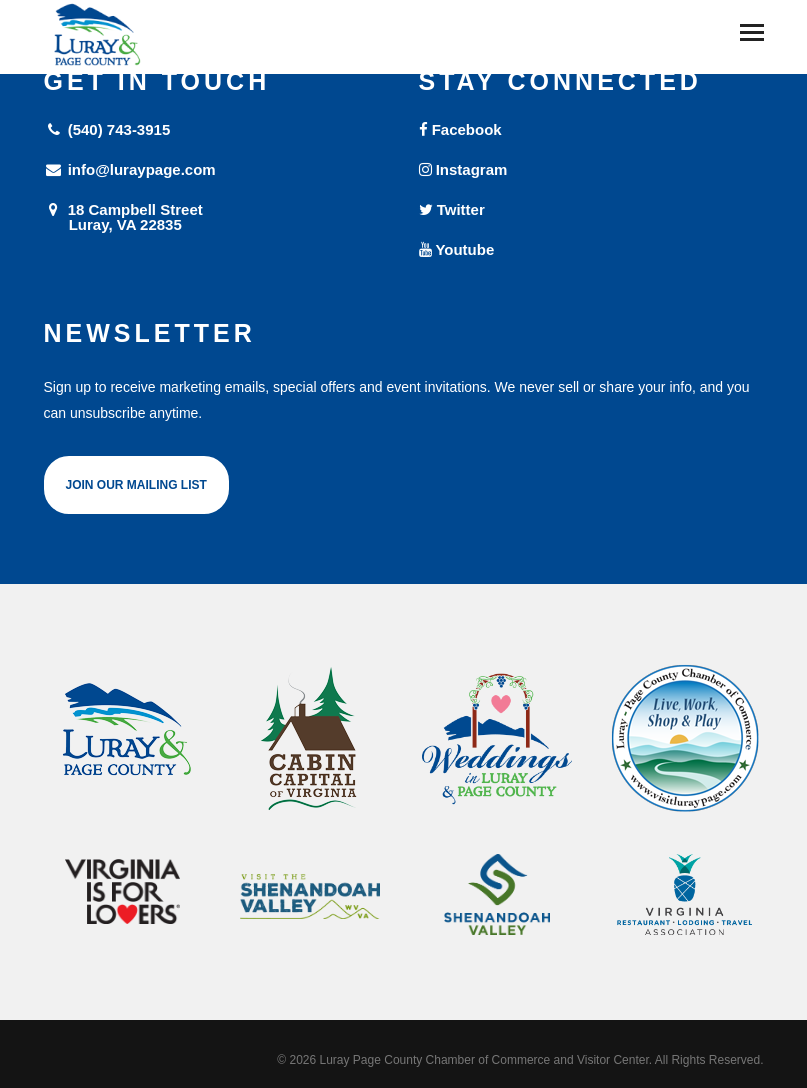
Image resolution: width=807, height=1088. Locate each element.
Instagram (463, 169)
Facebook (460, 129)
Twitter (452, 209)
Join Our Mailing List (136, 485)
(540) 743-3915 (107, 129)
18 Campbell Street (216, 216)
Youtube (457, 249)
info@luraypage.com (130, 169)
